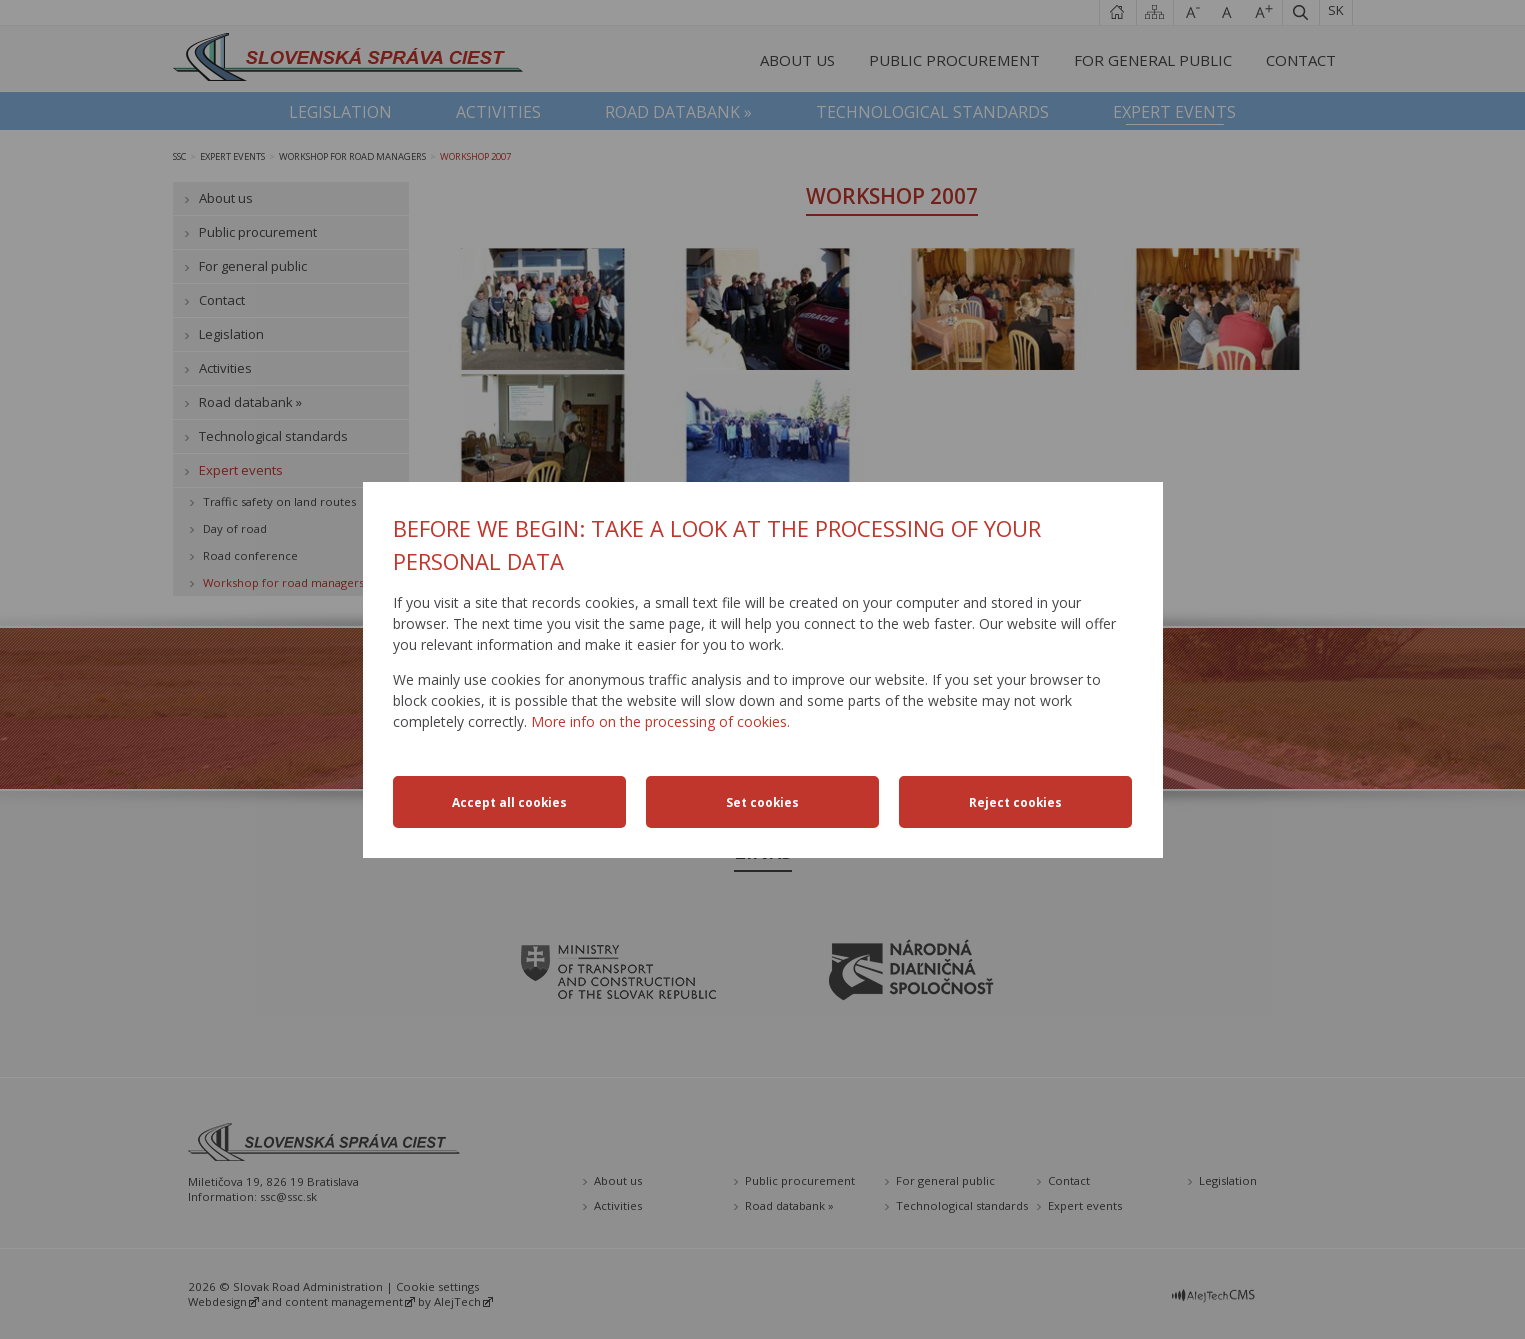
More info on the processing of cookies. (660, 721)
